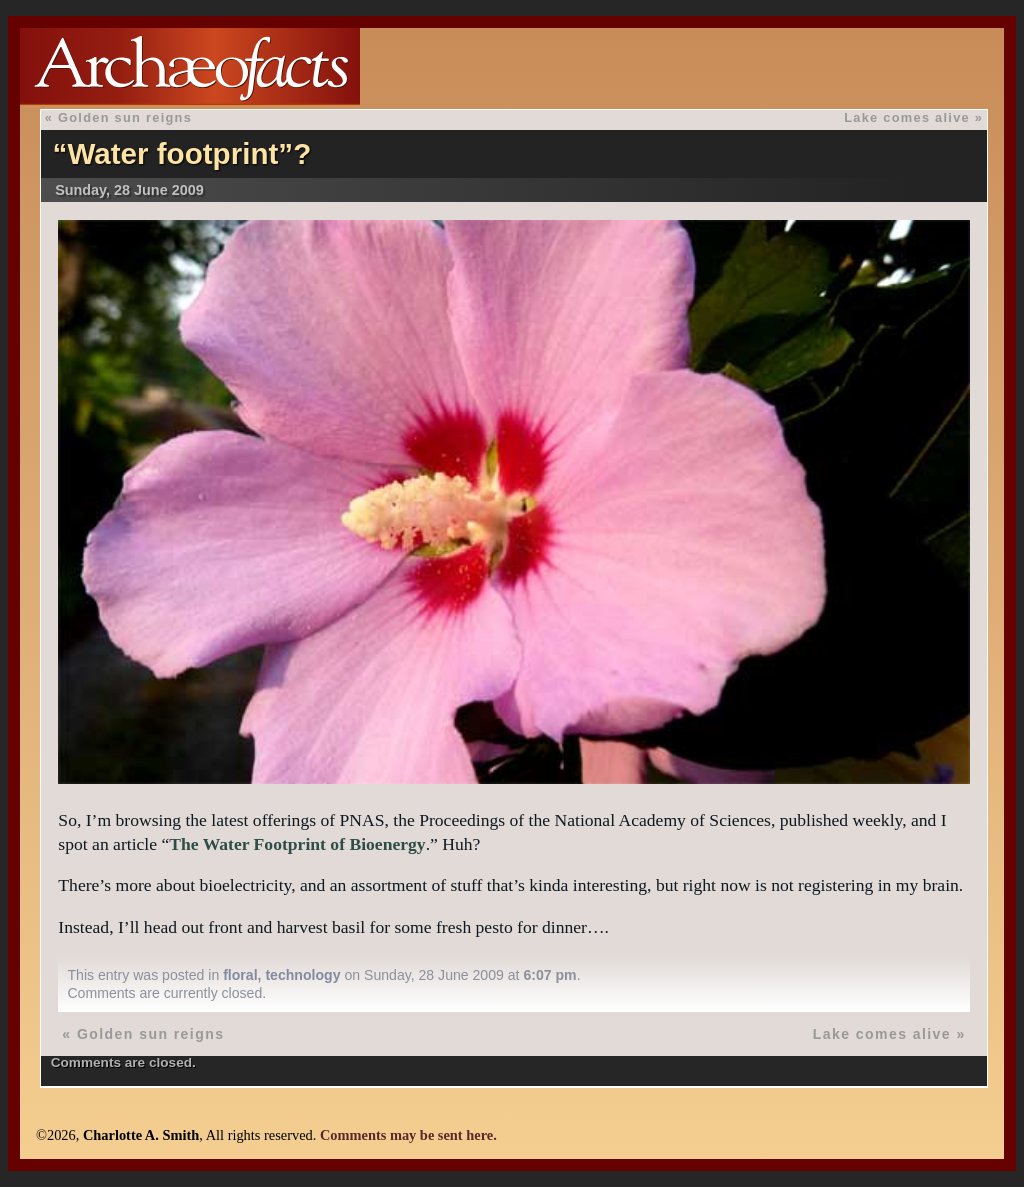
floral (240, 975)
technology (302, 975)
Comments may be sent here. (408, 1135)
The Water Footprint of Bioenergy (297, 844)
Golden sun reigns (125, 117)
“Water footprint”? (182, 153)
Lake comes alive (907, 117)
